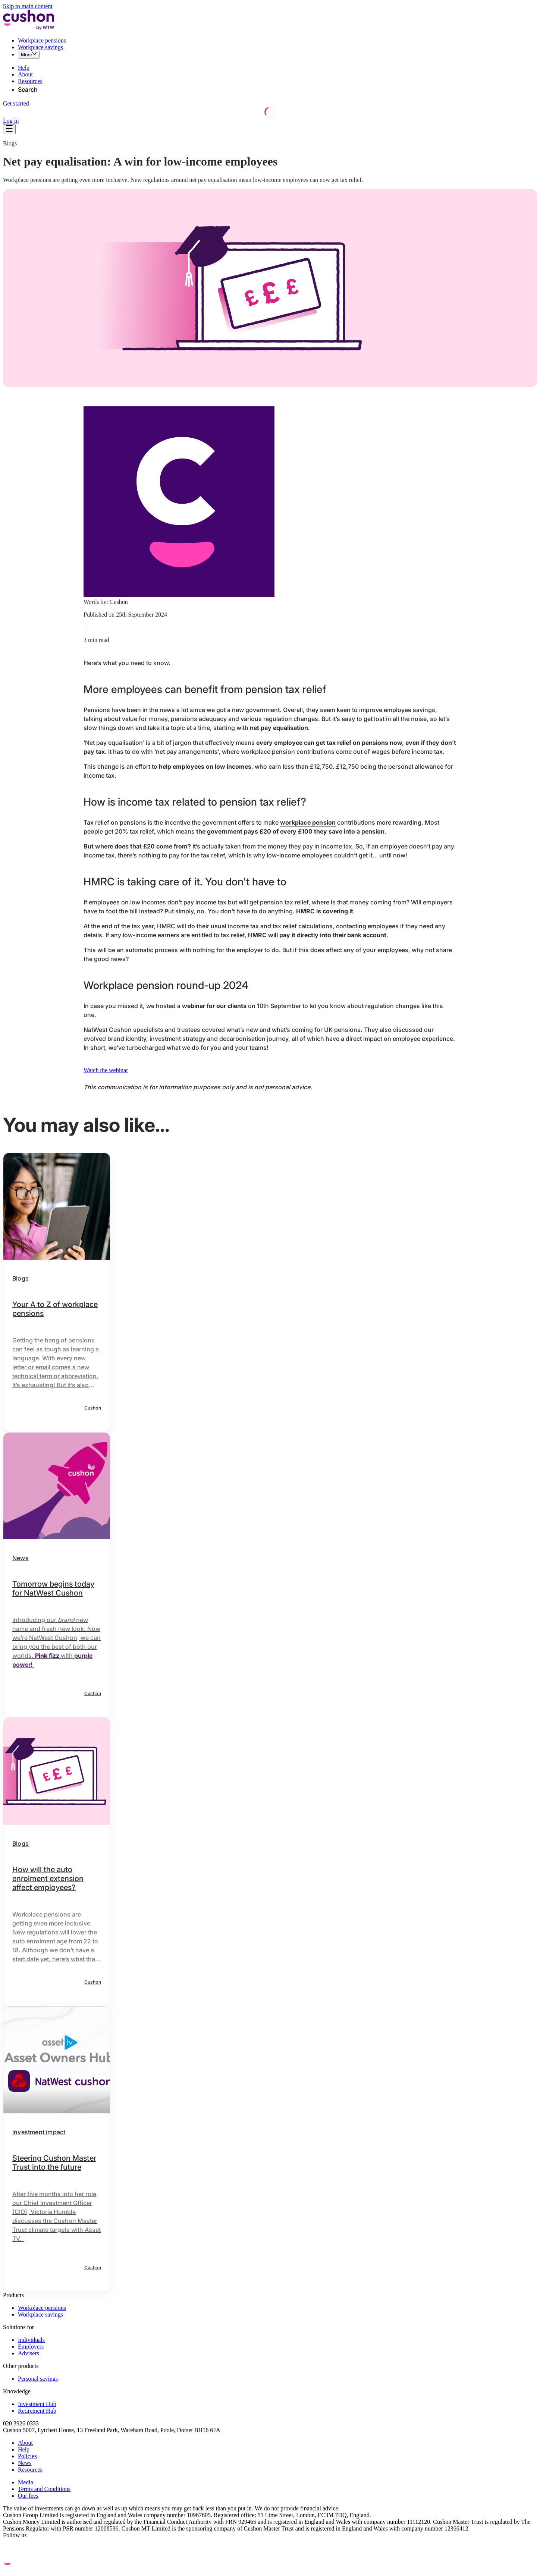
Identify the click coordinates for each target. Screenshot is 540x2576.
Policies (27, 2456)
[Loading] (270, 115)
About (25, 74)
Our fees (28, 2495)
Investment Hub (37, 2404)
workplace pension (308, 822)
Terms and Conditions (44, 2489)
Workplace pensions (42, 40)
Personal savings (38, 2378)
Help (23, 67)
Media (25, 2482)
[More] (29, 55)
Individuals (31, 2340)
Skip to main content (28, 6)
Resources (30, 81)
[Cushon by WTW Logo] (28, 28)
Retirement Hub (37, 2410)
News (24, 2463)
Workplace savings (40, 47)
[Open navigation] (9, 129)
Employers (31, 2346)
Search (28, 89)
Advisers (28, 2353)
